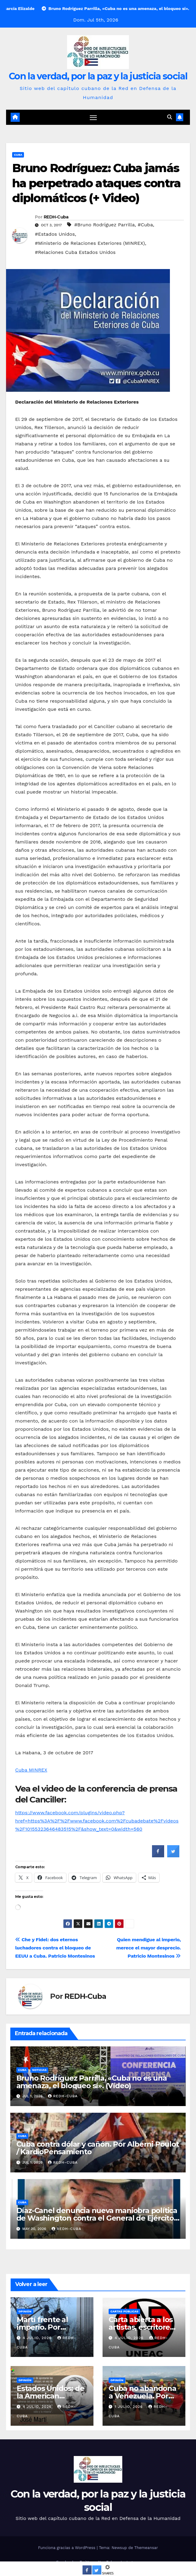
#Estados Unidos (55, 234)
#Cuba (145, 225)
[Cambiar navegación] (93, 117)
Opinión (25, 2311)
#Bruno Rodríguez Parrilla (104, 225)
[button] (169, 117)
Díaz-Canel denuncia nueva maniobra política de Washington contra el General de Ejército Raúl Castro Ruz (96, 2218)
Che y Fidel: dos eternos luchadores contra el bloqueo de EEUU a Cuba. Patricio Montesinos (55, 1948)
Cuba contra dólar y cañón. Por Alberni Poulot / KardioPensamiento (97, 2148)
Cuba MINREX (31, 1770)
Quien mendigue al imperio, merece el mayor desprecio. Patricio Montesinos (148, 1948)
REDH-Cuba (56, 217)
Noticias (39, 2070)
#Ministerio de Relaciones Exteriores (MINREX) (90, 243)
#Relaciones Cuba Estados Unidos (75, 252)
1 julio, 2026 (129, 2407)
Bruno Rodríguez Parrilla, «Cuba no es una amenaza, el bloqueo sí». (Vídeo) (91, 2082)
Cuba (18, 154)
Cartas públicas (124, 2311)
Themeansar (146, 2547)
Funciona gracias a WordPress (67, 2547)
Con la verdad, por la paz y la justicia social (98, 76)
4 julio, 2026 (38, 2338)
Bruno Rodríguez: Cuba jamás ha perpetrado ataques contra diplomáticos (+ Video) (96, 183)
